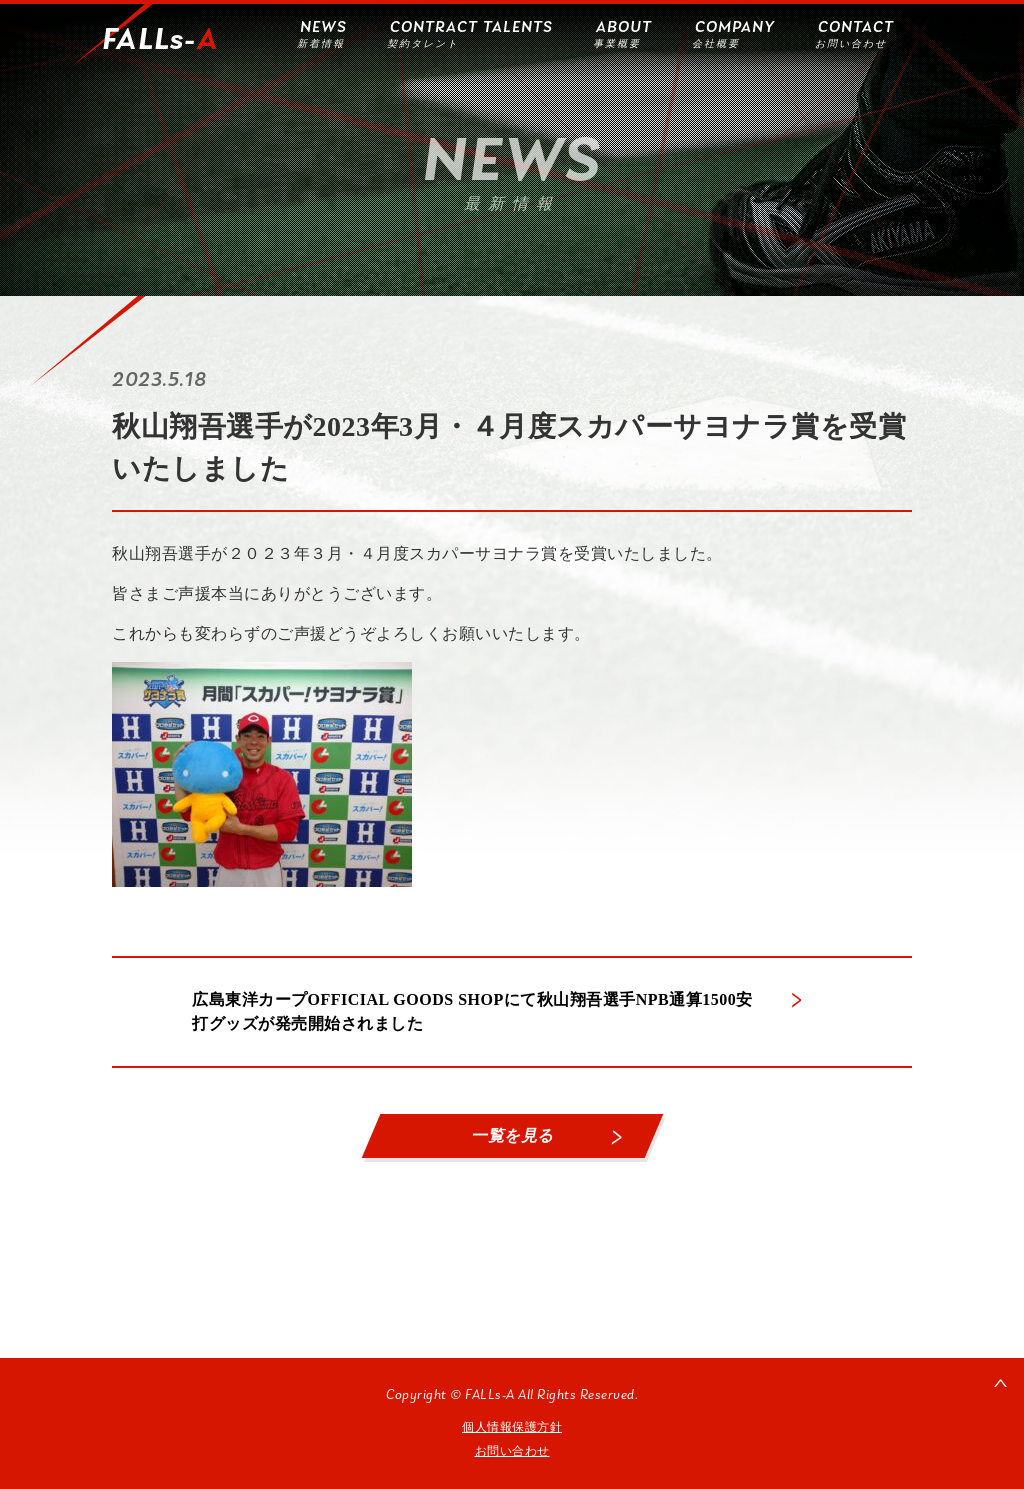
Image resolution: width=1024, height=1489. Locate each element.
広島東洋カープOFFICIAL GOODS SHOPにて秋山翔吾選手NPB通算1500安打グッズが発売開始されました (472, 1011)
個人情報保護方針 (512, 1427)
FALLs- (160, 41)
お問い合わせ (512, 1451)
